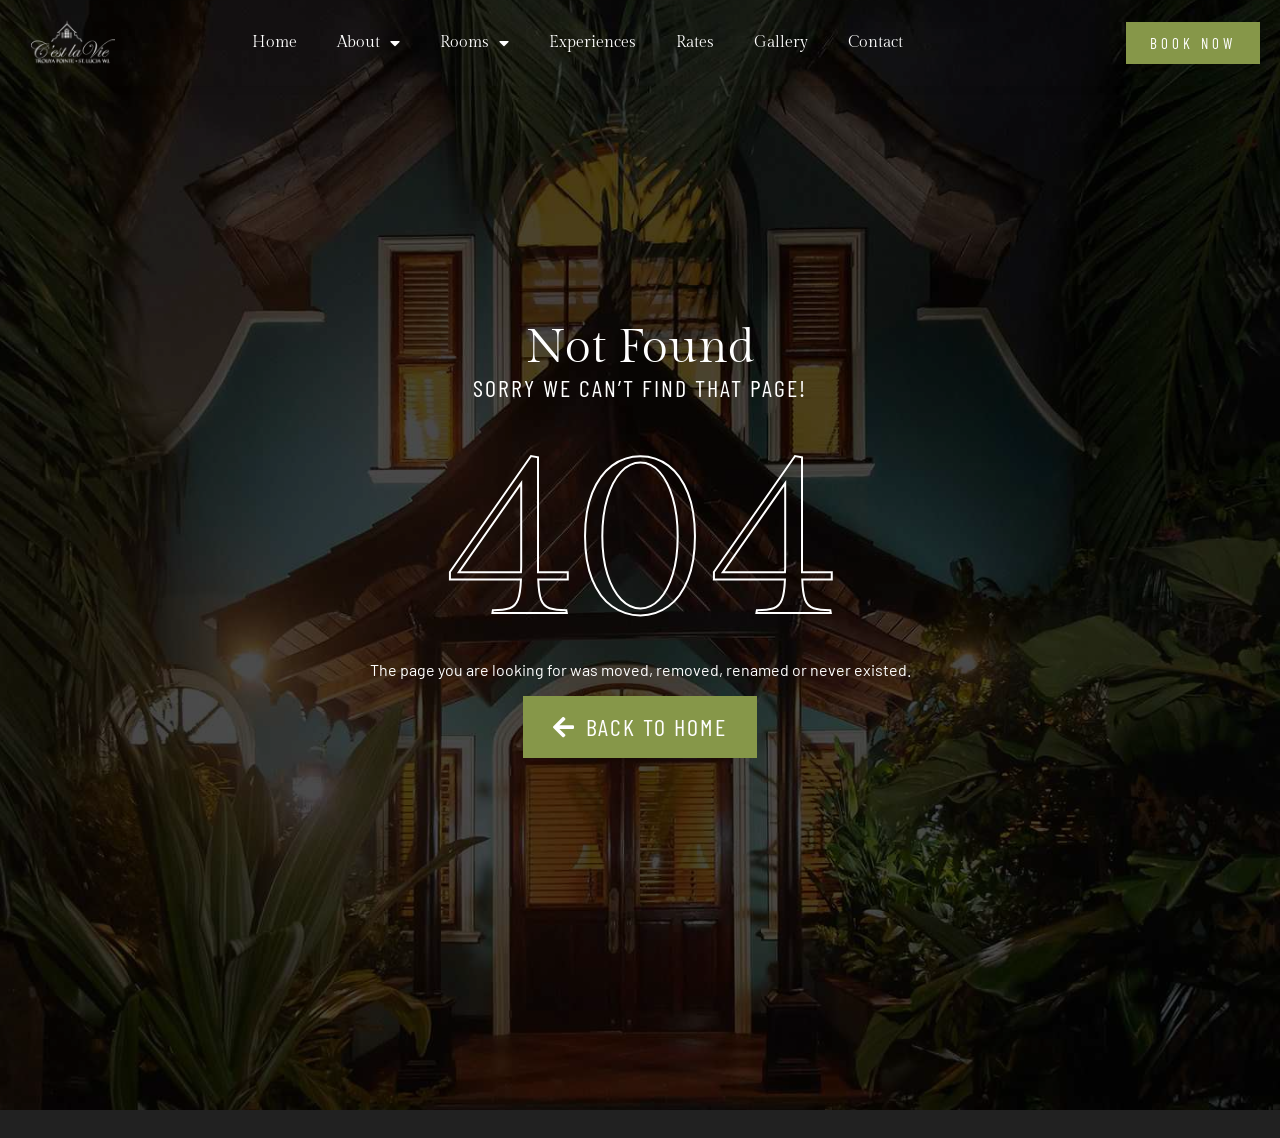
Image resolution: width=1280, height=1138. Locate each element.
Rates (695, 42)
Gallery (781, 42)
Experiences (592, 42)
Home (274, 42)
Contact (875, 42)
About (368, 43)
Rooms (474, 43)
